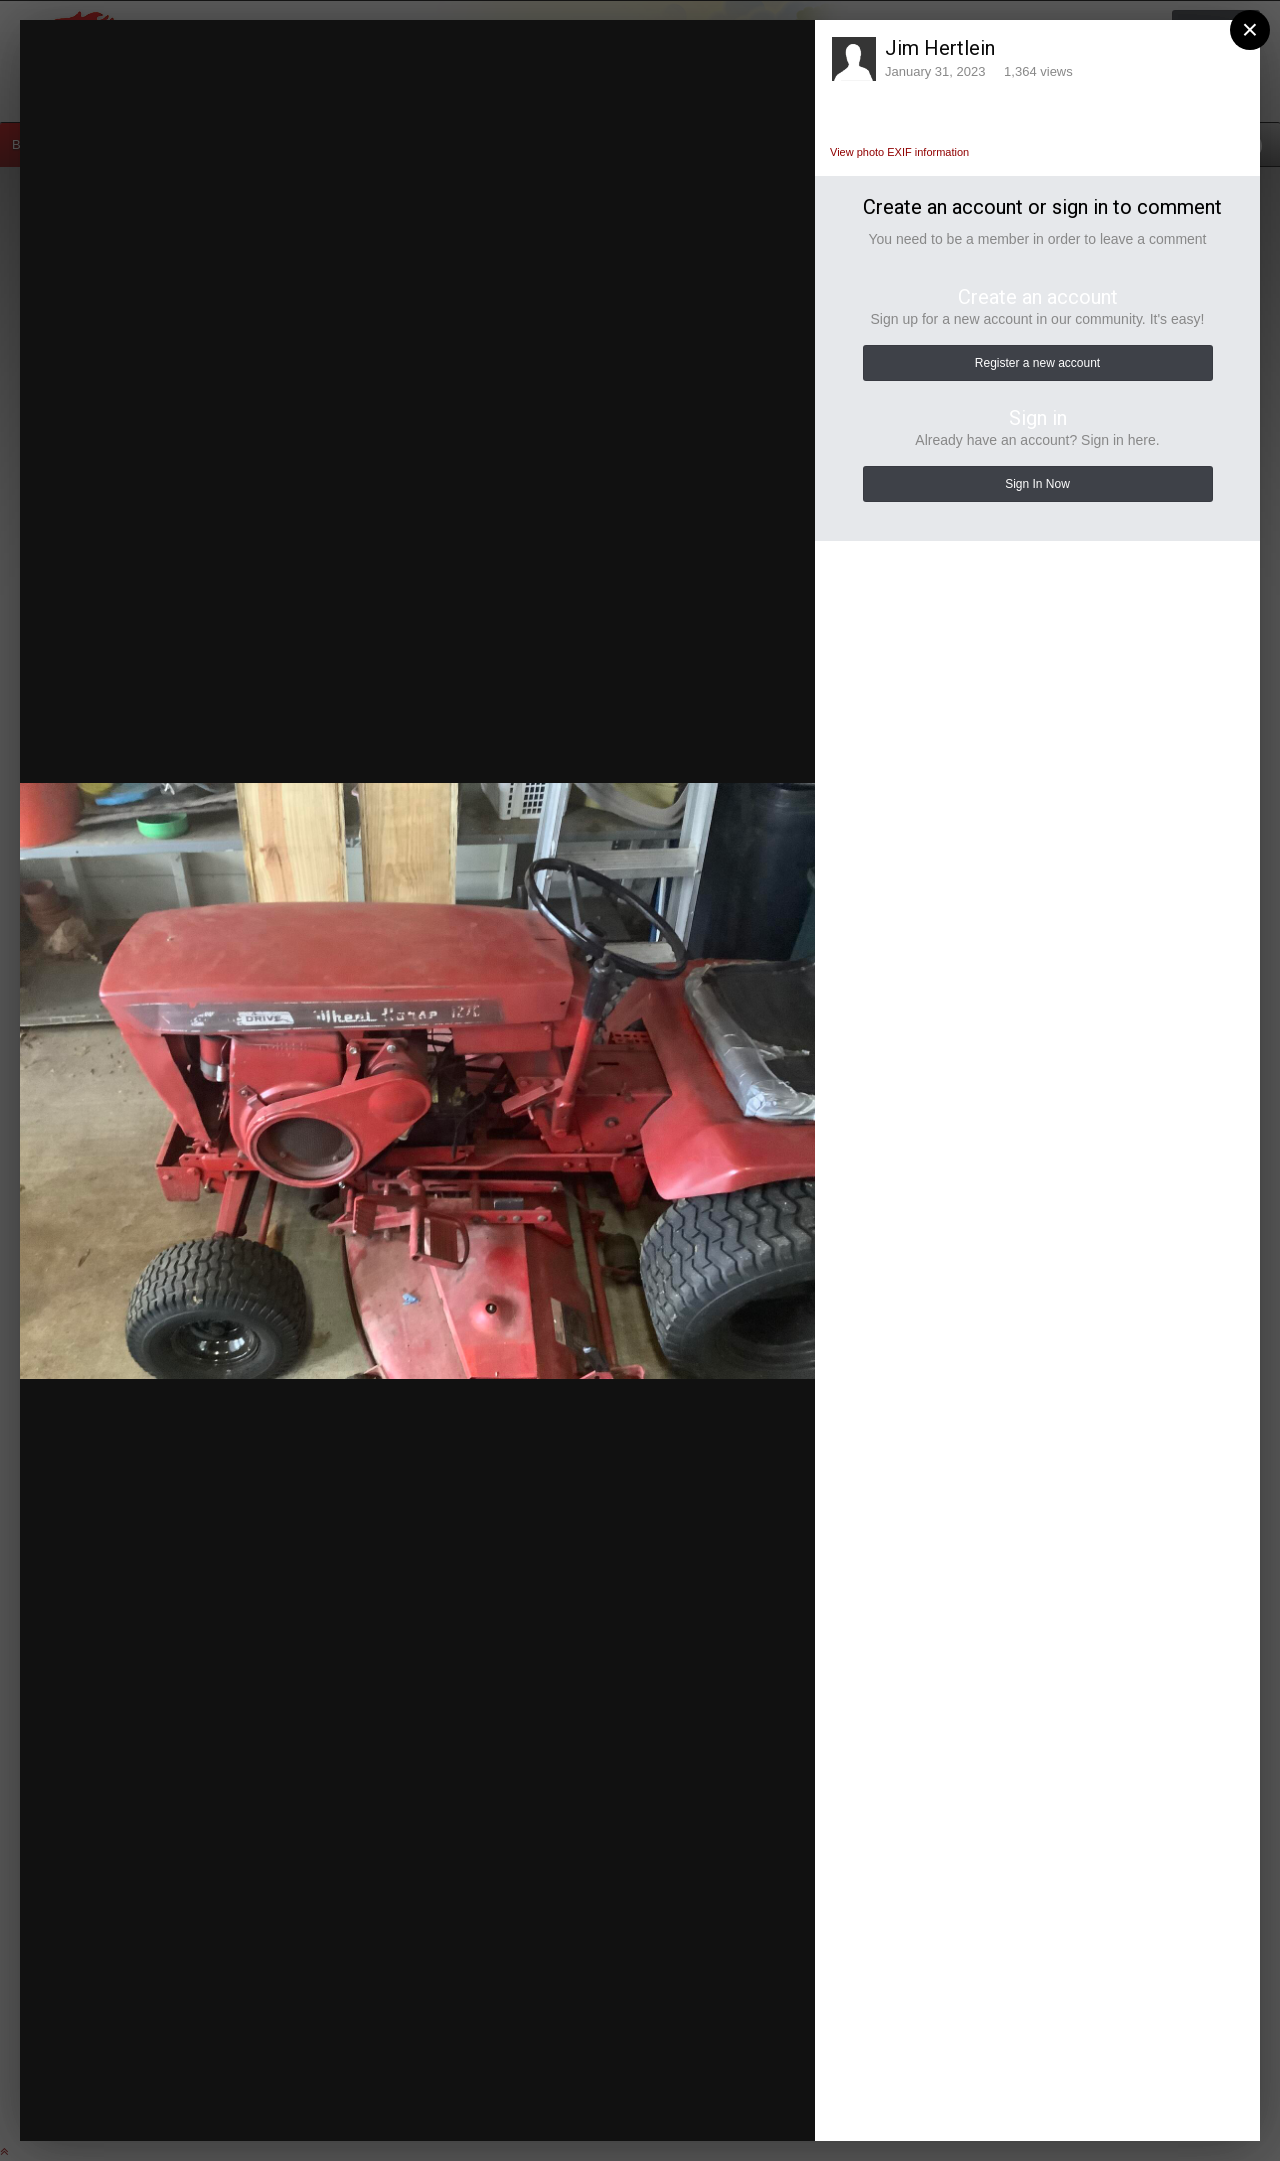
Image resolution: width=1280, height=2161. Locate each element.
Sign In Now (1037, 484)
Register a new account (1037, 363)
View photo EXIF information (899, 152)
